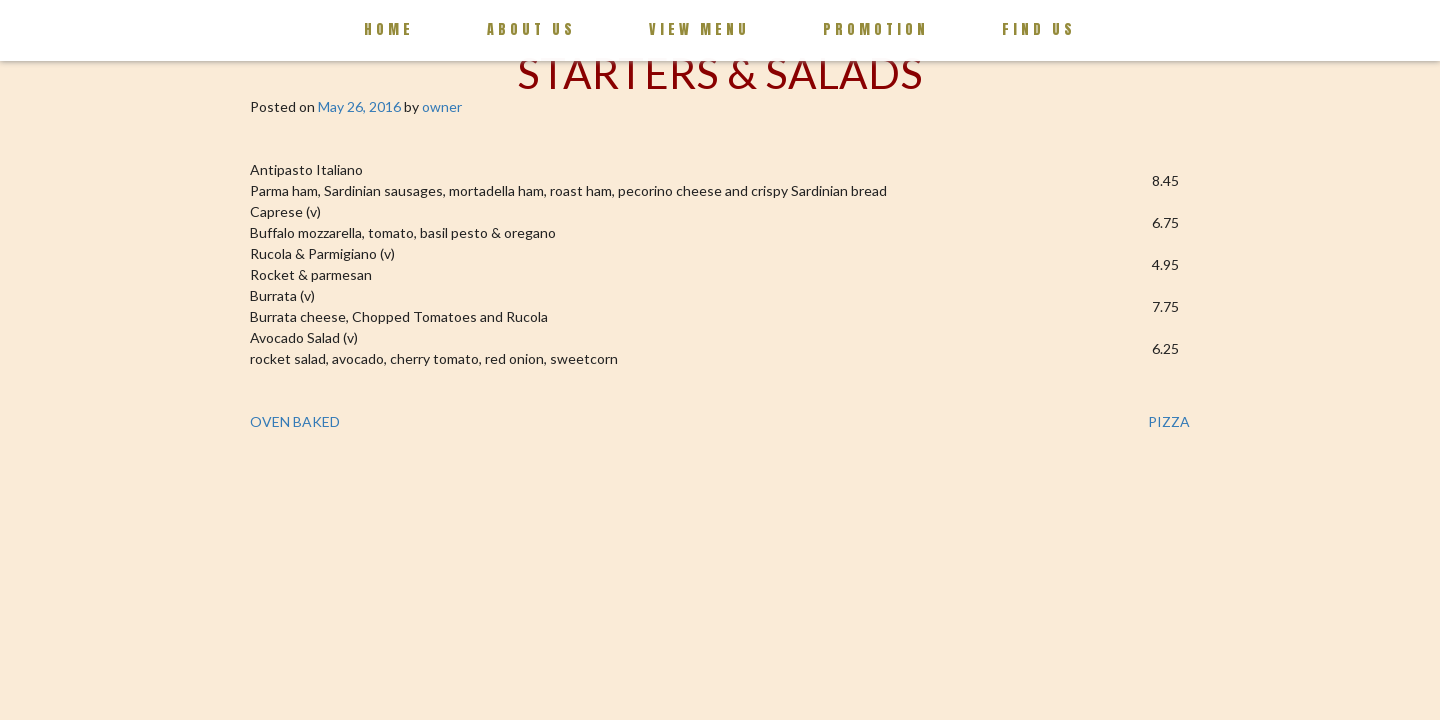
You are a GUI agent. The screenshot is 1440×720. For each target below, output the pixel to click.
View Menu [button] (699, 29)
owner (442, 106)
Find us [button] (1039, 29)
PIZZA (1169, 421)
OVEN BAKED (295, 421)
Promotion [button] (876, 29)
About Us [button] (531, 29)
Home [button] (389, 29)
